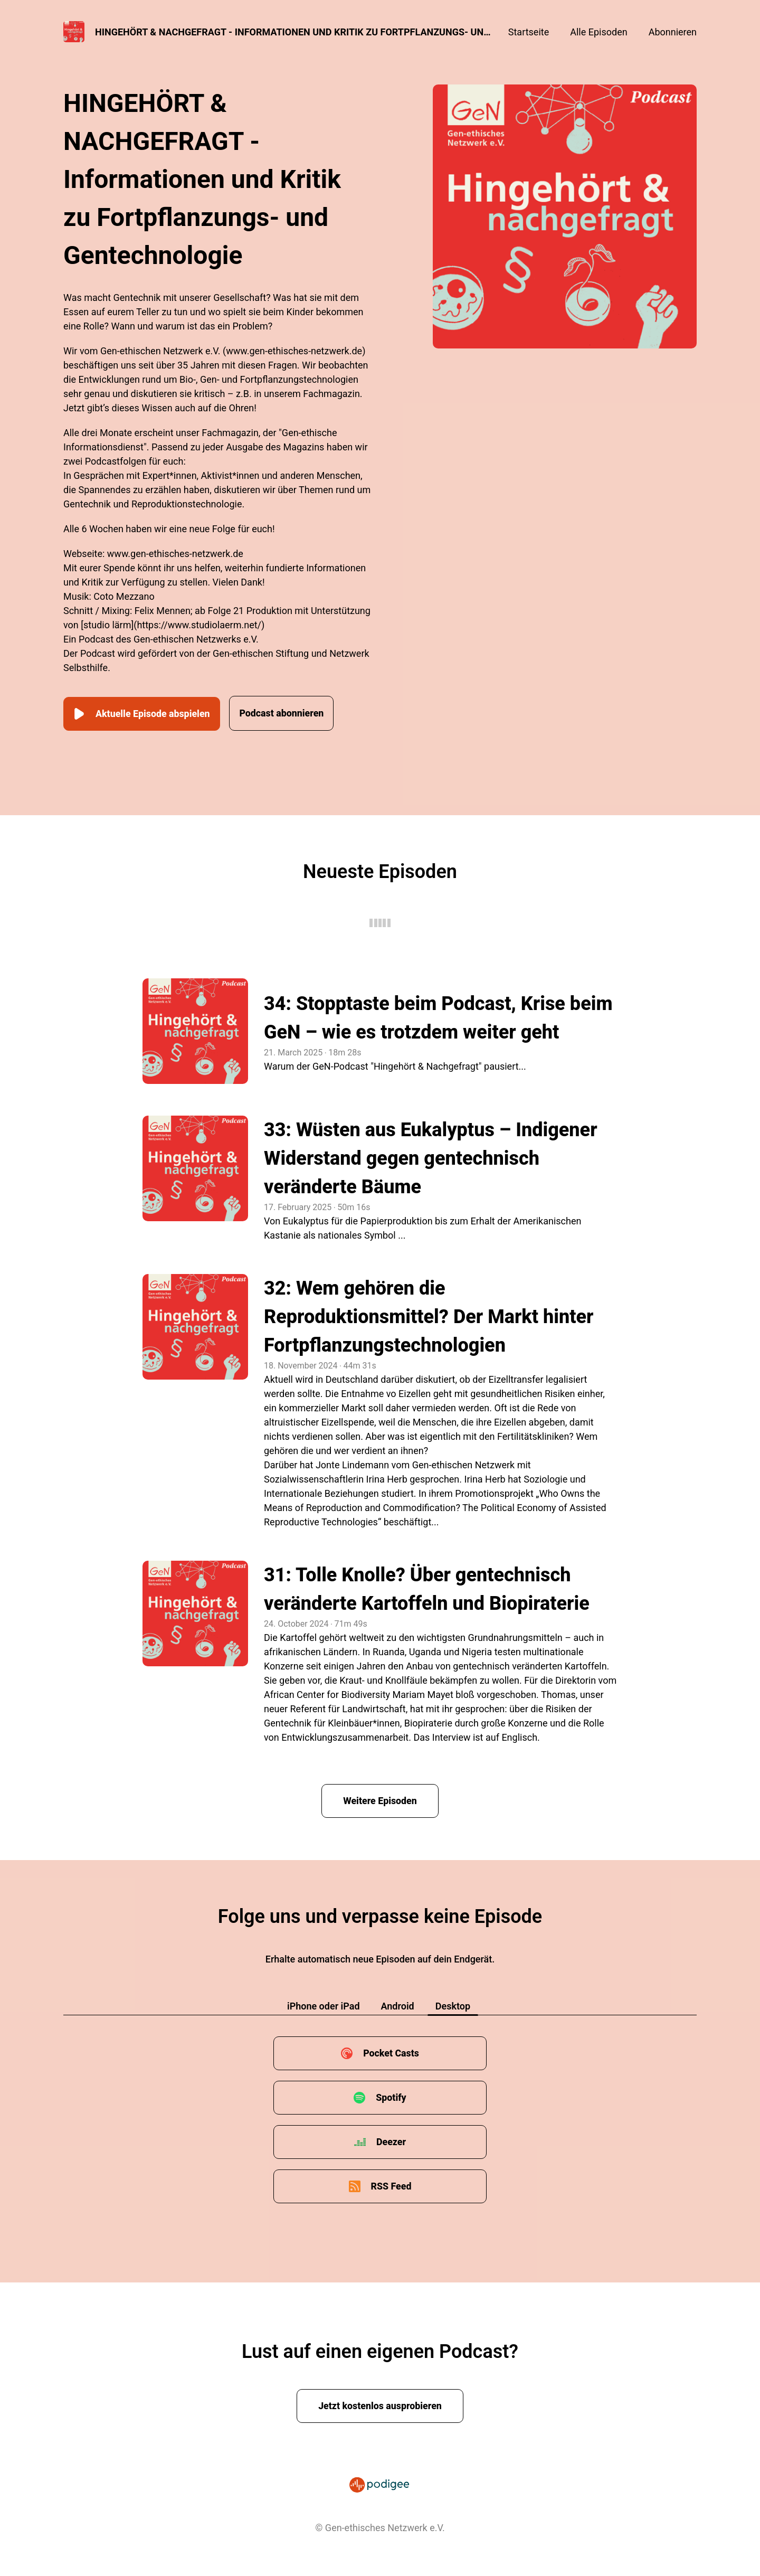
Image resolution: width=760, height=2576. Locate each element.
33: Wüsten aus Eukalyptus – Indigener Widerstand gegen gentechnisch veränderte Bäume (430, 1157)
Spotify (391, 2096)
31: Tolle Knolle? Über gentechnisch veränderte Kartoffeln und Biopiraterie (427, 1588)
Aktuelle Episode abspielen (143, 713)
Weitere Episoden (380, 1799)
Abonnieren (673, 31)
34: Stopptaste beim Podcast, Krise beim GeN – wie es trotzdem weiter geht (438, 1017)
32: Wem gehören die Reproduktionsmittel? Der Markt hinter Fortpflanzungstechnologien (428, 1315)
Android (397, 2005)
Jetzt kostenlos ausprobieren (380, 2404)
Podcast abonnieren (287, 712)
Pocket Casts (391, 2052)
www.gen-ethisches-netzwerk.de (294, 350)
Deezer (391, 2140)
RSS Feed (391, 2185)
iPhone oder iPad (323, 2005)
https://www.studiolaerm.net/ (199, 624)
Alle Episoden (598, 31)
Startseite (528, 31)
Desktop (452, 2005)
